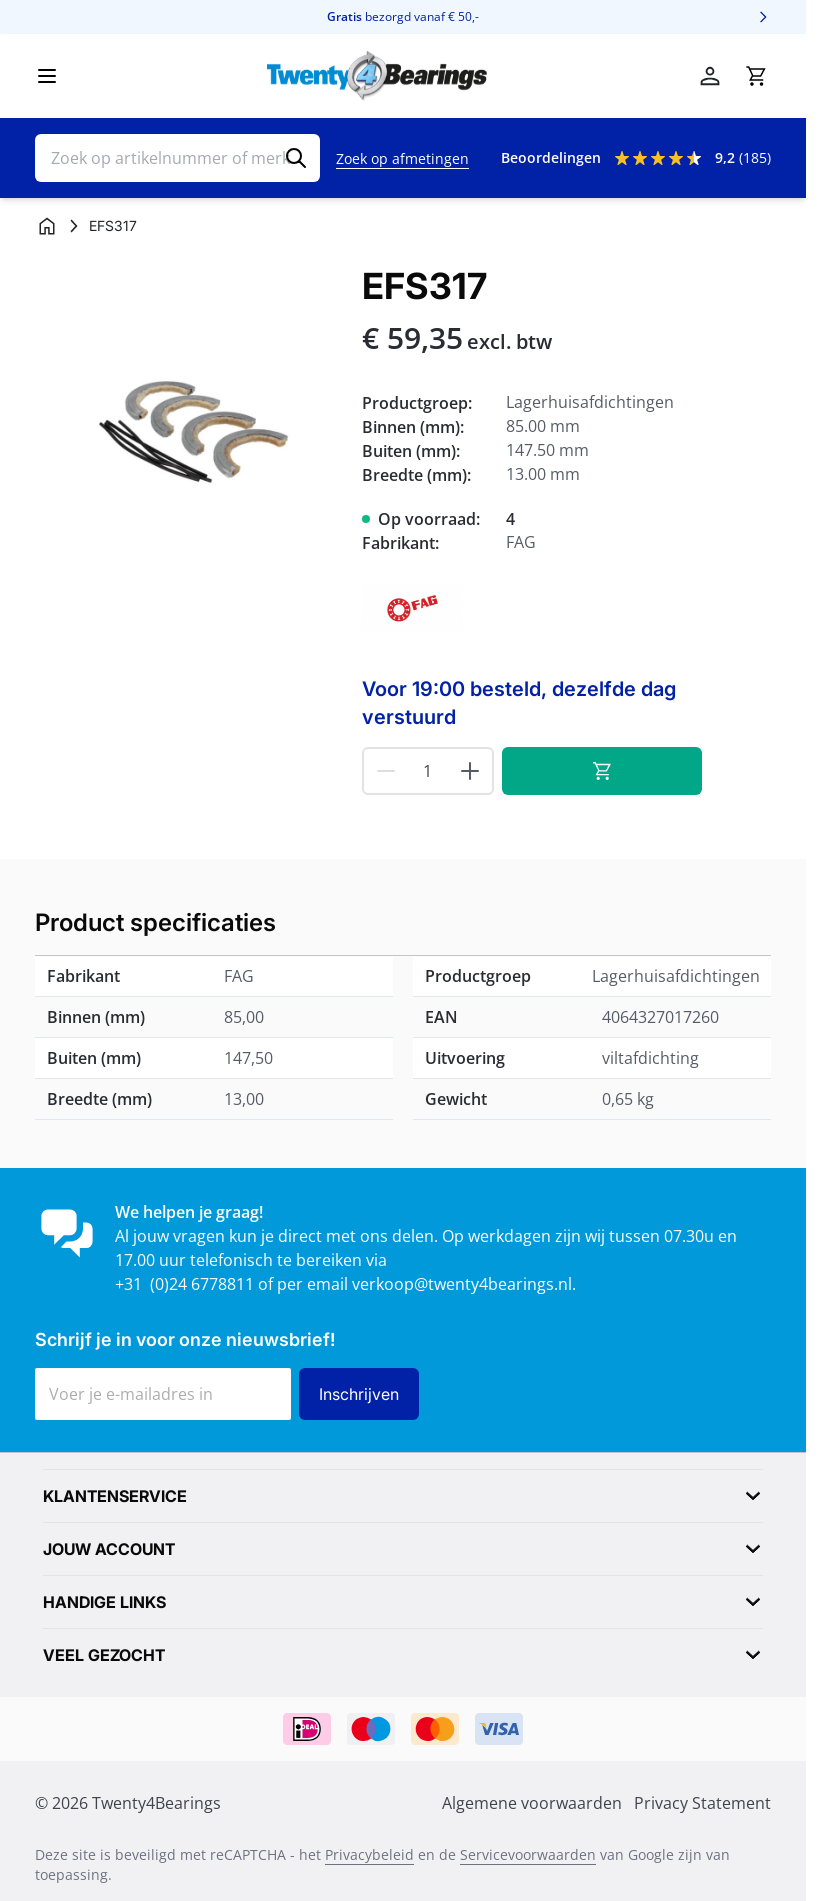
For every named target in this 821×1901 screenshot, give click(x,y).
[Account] (710, 76)
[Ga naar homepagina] (47, 226)
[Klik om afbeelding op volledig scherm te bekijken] (188, 419)
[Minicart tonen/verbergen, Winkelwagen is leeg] (756, 76)
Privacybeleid (369, 1854)
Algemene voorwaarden (532, 1803)
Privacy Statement (702, 1803)
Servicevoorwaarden (528, 1854)
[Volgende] (763, 17)
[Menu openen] (47, 76)
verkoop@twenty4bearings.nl (462, 1284)
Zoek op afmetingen (402, 158)
